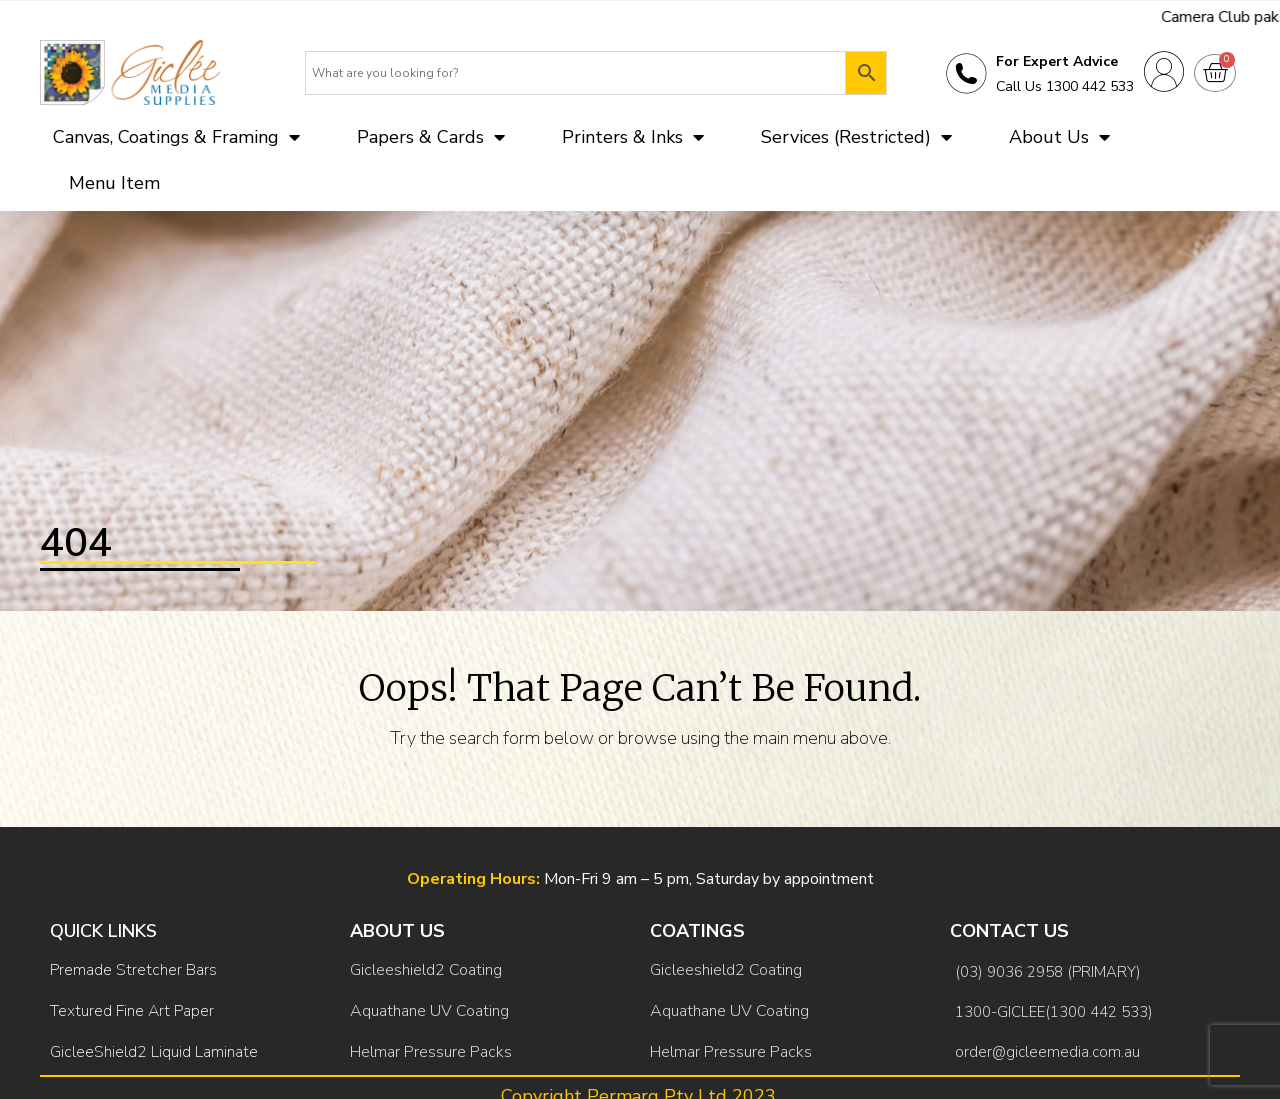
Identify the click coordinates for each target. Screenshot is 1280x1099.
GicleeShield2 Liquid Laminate (154, 1052)
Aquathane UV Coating (429, 1011)
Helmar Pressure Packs (431, 1052)
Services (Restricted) (856, 137)
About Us (1059, 137)
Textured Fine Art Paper (132, 1011)
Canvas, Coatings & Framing (176, 137)
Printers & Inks (633, 137)
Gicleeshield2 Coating (426, 970)
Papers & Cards (431, 137)
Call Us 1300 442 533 (1065, 86)
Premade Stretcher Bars (133, 970)
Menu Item (114, 183)
